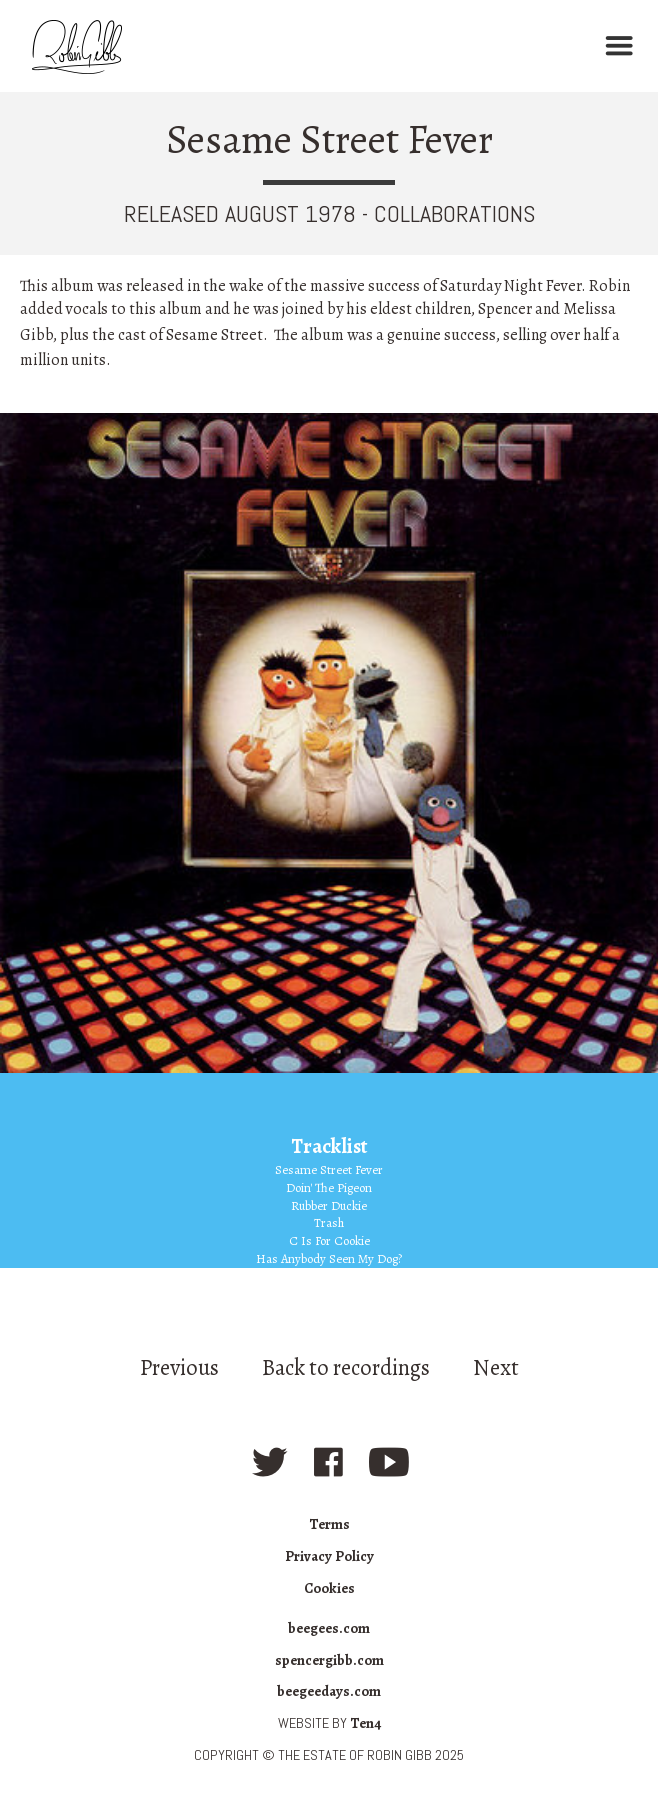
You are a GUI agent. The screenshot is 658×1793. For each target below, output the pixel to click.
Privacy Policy (329, 1556)
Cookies (329, 1588)
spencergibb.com (329, 1660)
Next (496, 1367)
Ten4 (365, 1723)
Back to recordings (346, 1367)
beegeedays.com (329, 1691)
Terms (329, 1524)
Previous (179, 1367)
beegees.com (329, 1628)
